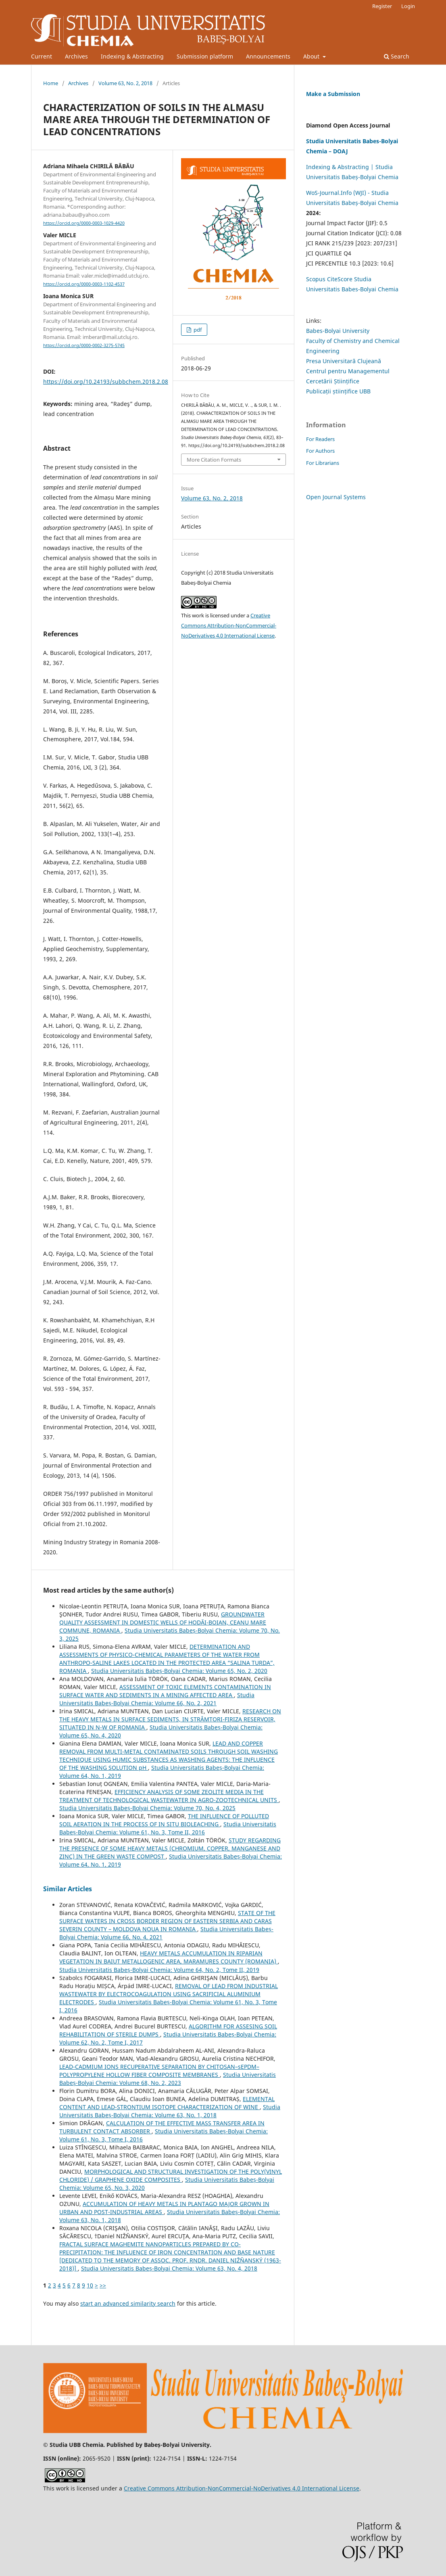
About (312, 56)
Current (41, 56)
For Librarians (322, 462)
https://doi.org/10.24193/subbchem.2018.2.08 (105, 381)
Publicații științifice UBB (338, 391)
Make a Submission (333, 94)
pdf (197, 329)
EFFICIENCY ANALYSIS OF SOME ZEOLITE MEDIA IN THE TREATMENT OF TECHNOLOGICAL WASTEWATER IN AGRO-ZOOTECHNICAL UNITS (169, 1796)
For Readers (320, 439)
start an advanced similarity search (127, 2303)
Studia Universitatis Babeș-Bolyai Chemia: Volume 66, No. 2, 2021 (156, 1699)
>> (103, 2285)
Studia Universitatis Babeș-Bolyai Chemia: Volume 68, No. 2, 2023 (167, 2079)
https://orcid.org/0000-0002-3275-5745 (84, 345)
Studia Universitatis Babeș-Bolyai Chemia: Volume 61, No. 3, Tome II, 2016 (167, 1828)
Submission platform (205, 56)
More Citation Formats (214, 459)
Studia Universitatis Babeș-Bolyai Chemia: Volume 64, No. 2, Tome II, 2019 (159, 1970)
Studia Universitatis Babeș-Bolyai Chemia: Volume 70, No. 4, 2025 (147, 1808)
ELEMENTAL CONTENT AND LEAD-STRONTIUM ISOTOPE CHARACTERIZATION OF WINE (167, 2103)
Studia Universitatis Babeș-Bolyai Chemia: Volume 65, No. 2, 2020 (179, 1671)
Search (396, 56)
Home (50, 83)
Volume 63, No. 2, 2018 (125, 83)
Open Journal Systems (336, 497)
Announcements (268, 56)
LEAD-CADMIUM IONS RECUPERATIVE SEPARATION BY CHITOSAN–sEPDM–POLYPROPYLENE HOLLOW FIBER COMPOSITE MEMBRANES (159, 2070)
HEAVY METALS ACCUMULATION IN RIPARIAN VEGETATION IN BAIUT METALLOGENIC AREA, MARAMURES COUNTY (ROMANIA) (168, 1957)
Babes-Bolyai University (337, 331)
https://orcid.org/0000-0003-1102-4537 (84, 284)
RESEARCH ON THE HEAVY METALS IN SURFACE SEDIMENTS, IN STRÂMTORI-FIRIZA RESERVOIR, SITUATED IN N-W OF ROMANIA (170, 1719)
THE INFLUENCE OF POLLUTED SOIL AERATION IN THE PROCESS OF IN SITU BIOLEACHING (164, 1820)
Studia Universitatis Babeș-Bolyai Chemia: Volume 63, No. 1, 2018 (169, 2111)
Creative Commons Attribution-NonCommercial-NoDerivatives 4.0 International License (228, 625)
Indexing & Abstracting (132, 56)
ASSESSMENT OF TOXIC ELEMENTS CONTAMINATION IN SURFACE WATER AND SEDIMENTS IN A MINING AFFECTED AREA (165, 1691)
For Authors (320, 450)
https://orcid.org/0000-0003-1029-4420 (84, 223)
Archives (76, 56)
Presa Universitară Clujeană (343, 361)
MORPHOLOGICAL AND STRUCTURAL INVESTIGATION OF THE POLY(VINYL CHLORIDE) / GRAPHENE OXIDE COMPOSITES (170, 2175)
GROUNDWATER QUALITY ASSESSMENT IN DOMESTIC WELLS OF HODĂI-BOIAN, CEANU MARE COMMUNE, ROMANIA (162, 1622)
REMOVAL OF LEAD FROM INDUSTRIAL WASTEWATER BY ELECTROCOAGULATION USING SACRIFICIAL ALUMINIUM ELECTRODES (168, 1994)
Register (382, 6)
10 (90, 2285)
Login (408, 6)
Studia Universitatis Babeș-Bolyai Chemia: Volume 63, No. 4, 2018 (169, 2268)
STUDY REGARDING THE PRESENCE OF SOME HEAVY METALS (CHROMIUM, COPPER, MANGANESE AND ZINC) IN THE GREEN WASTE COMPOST (170, 1848)
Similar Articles (67, 1888)
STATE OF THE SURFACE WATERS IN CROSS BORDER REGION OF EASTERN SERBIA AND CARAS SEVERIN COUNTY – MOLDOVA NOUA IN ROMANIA (167, 1921)
